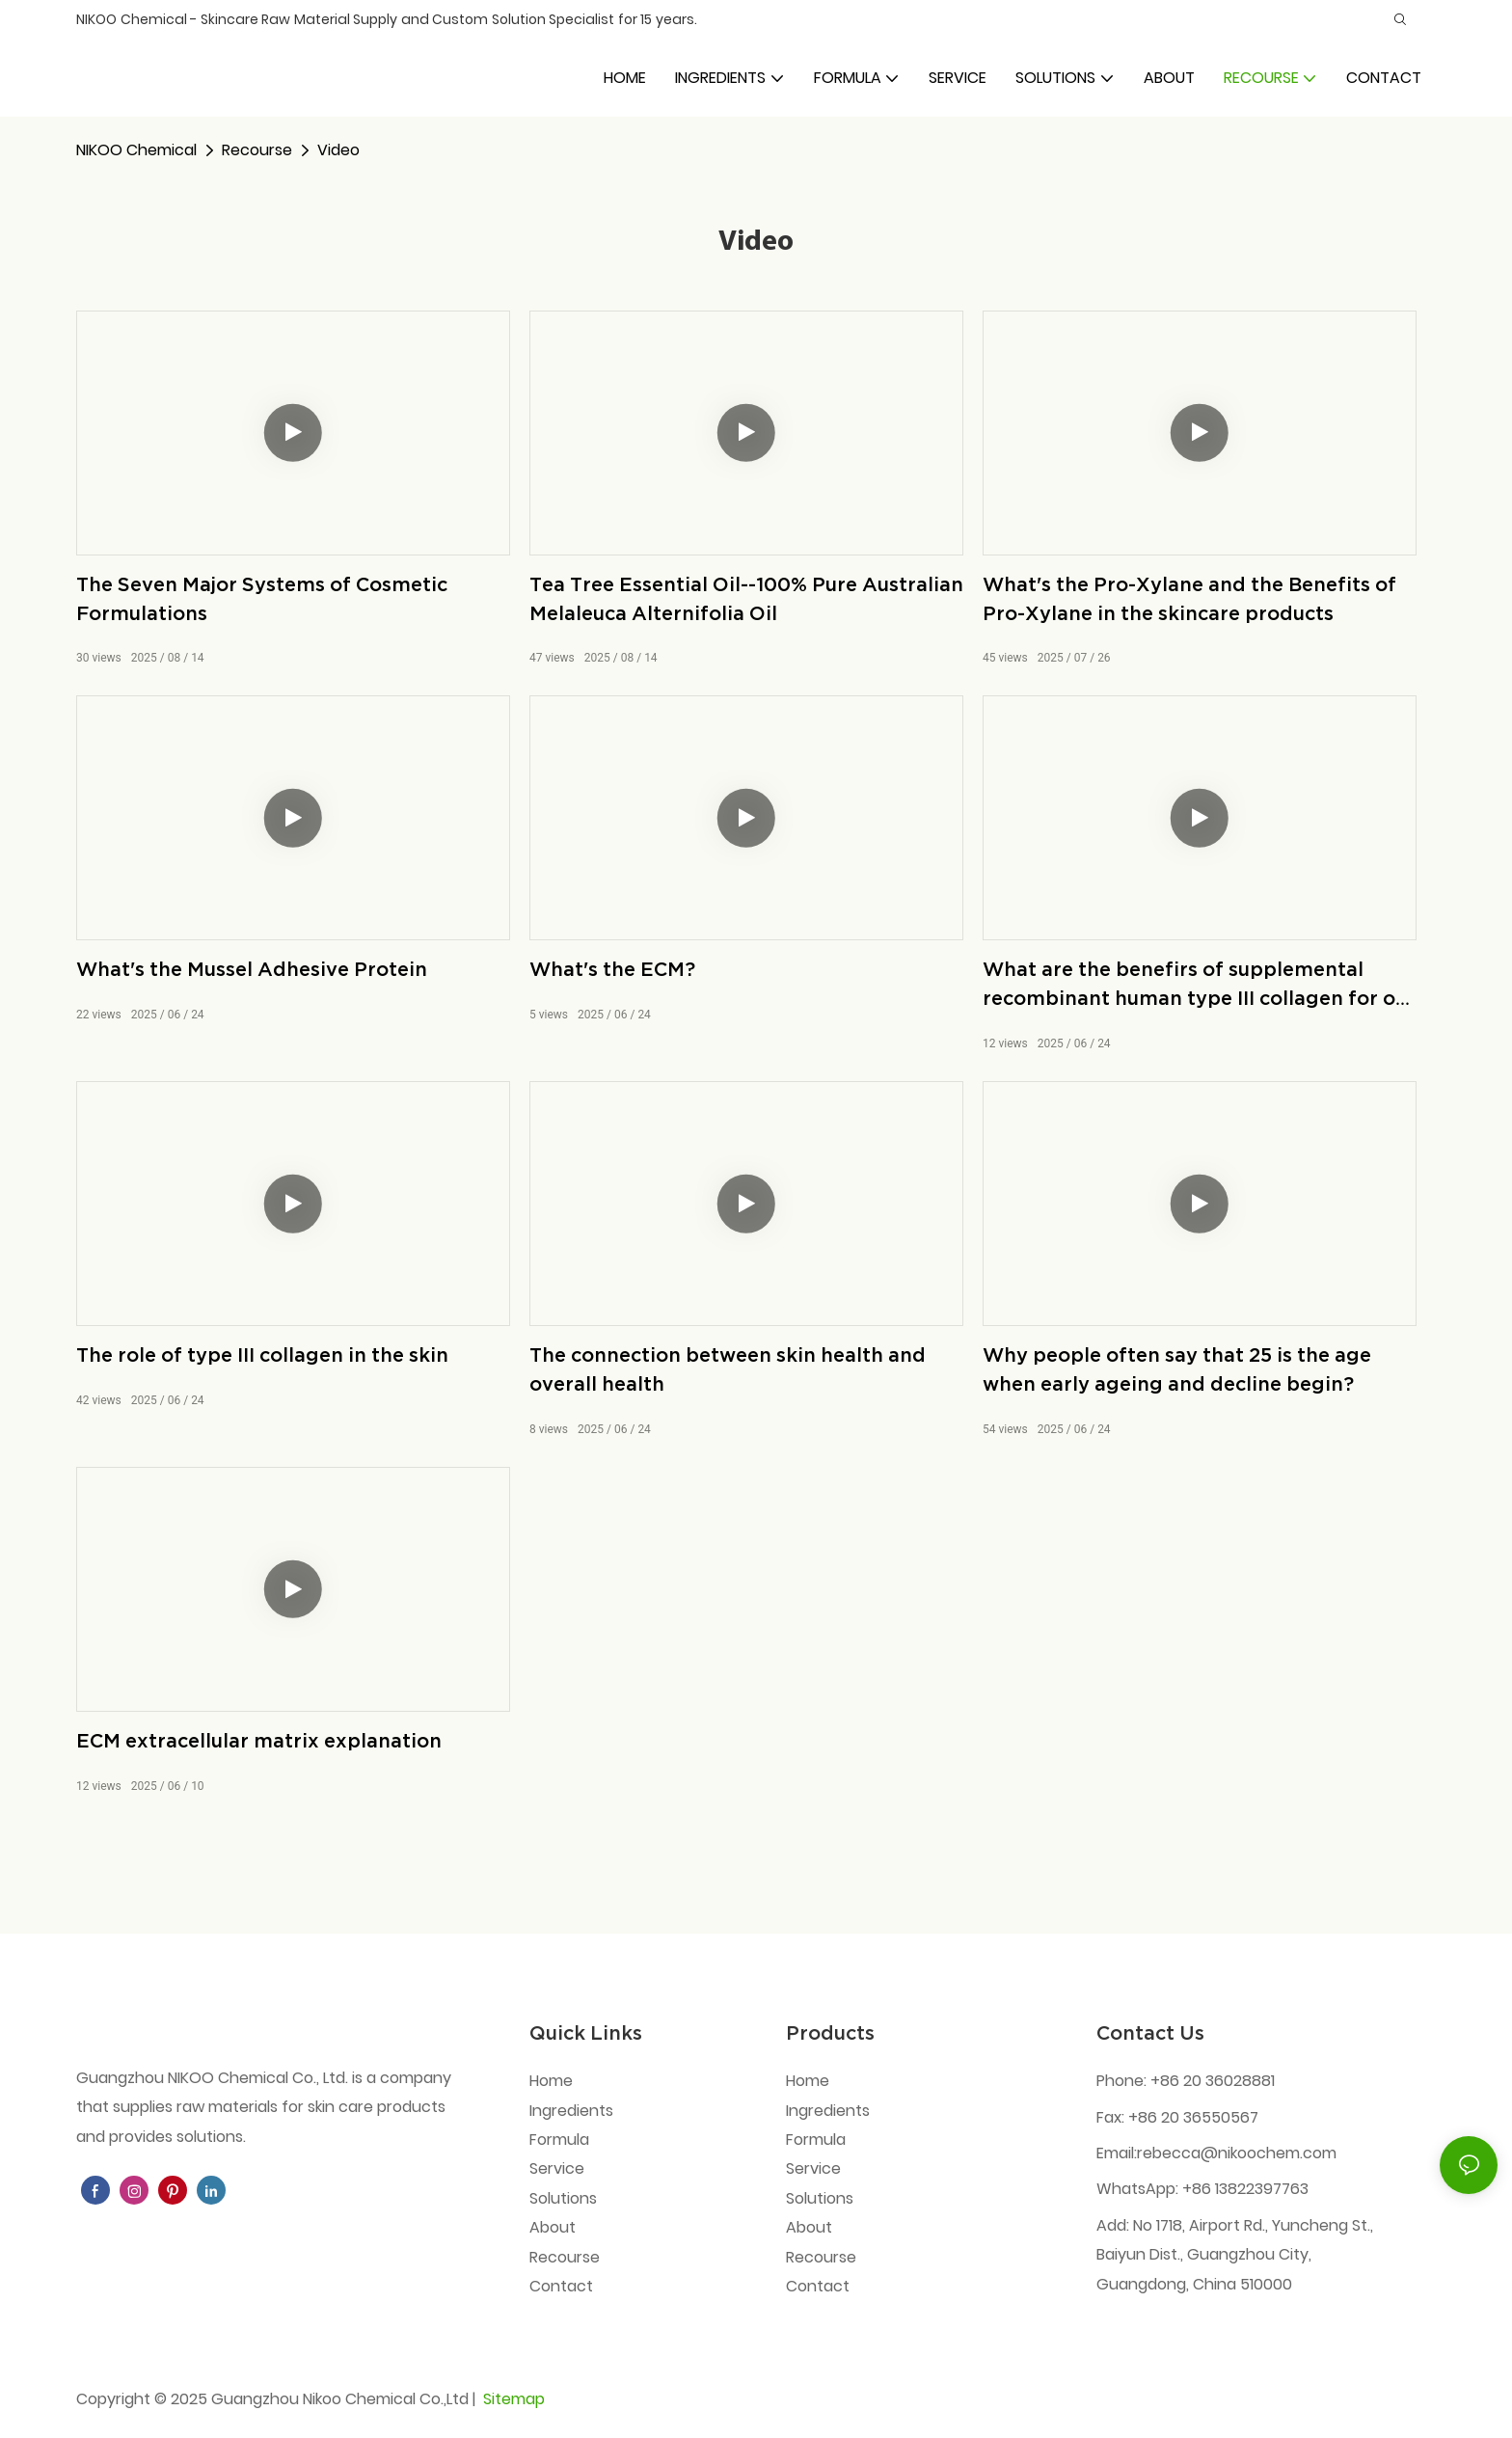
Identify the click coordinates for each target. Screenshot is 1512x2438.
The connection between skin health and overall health (727, 1369)
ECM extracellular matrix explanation (259, 1740)
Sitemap (512, 2399)
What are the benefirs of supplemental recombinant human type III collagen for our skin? (1199, 986)
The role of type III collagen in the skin (262, 1355)
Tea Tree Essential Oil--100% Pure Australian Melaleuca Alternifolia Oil (746, 599)
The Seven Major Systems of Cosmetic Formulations (261, 599)
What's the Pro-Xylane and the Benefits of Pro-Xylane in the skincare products (1189, 599)
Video (338, 150)
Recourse (257, 150)
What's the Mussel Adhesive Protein (251, 969)
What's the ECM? (612, 969)
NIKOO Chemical (136, 150)
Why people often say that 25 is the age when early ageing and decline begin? (1177, 1369)
